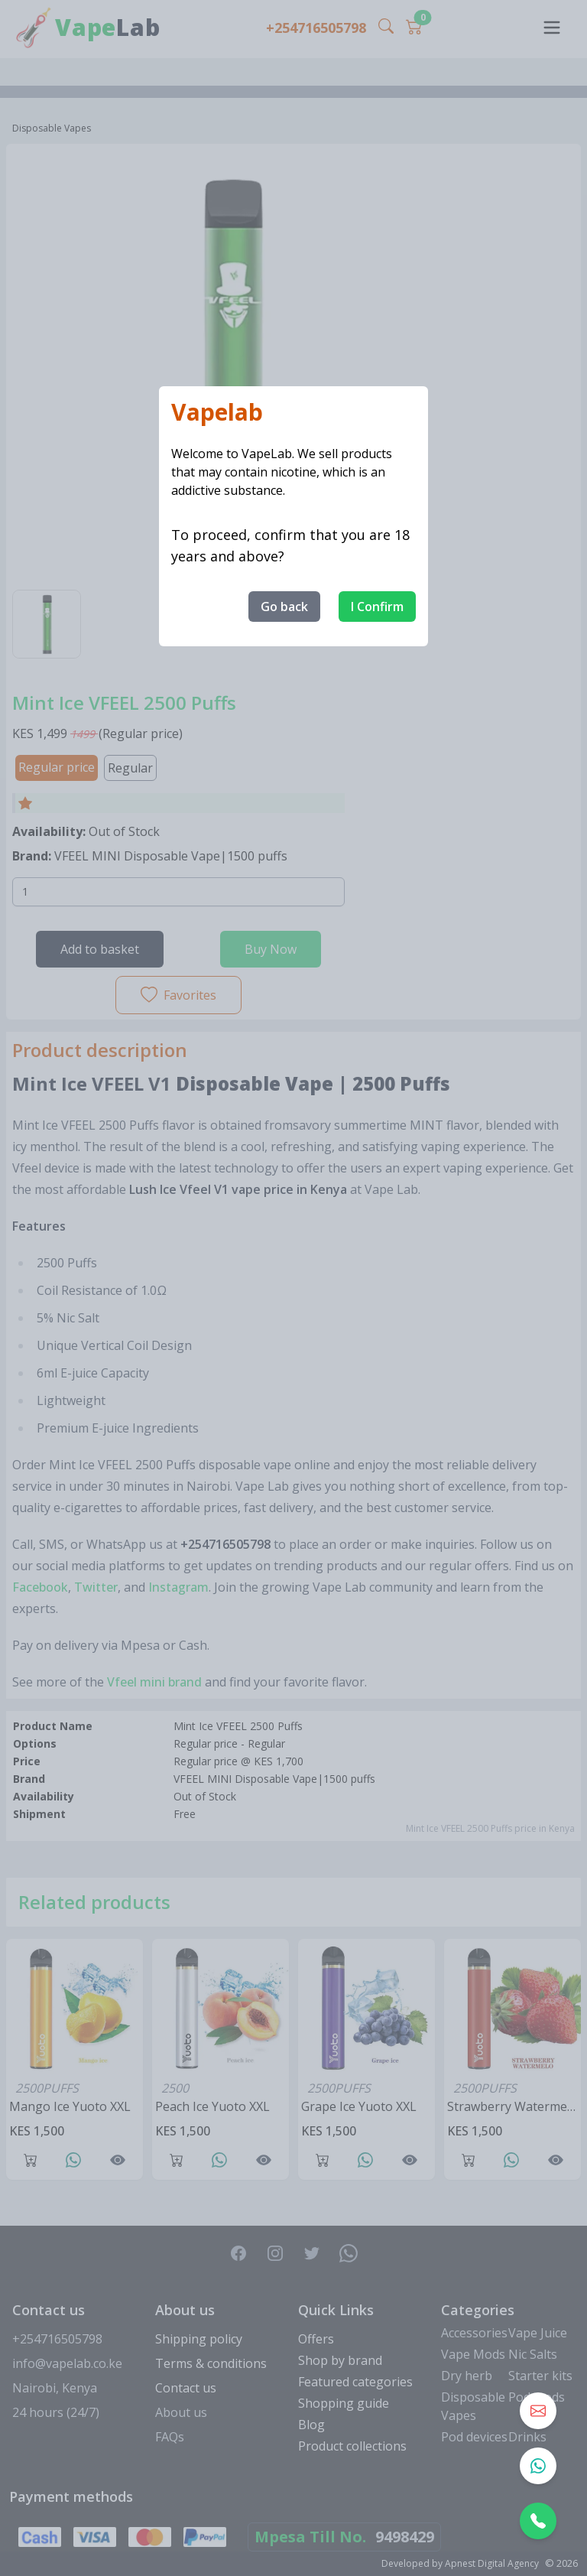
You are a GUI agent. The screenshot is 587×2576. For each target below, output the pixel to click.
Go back (284, 606)
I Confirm (377, 606)
